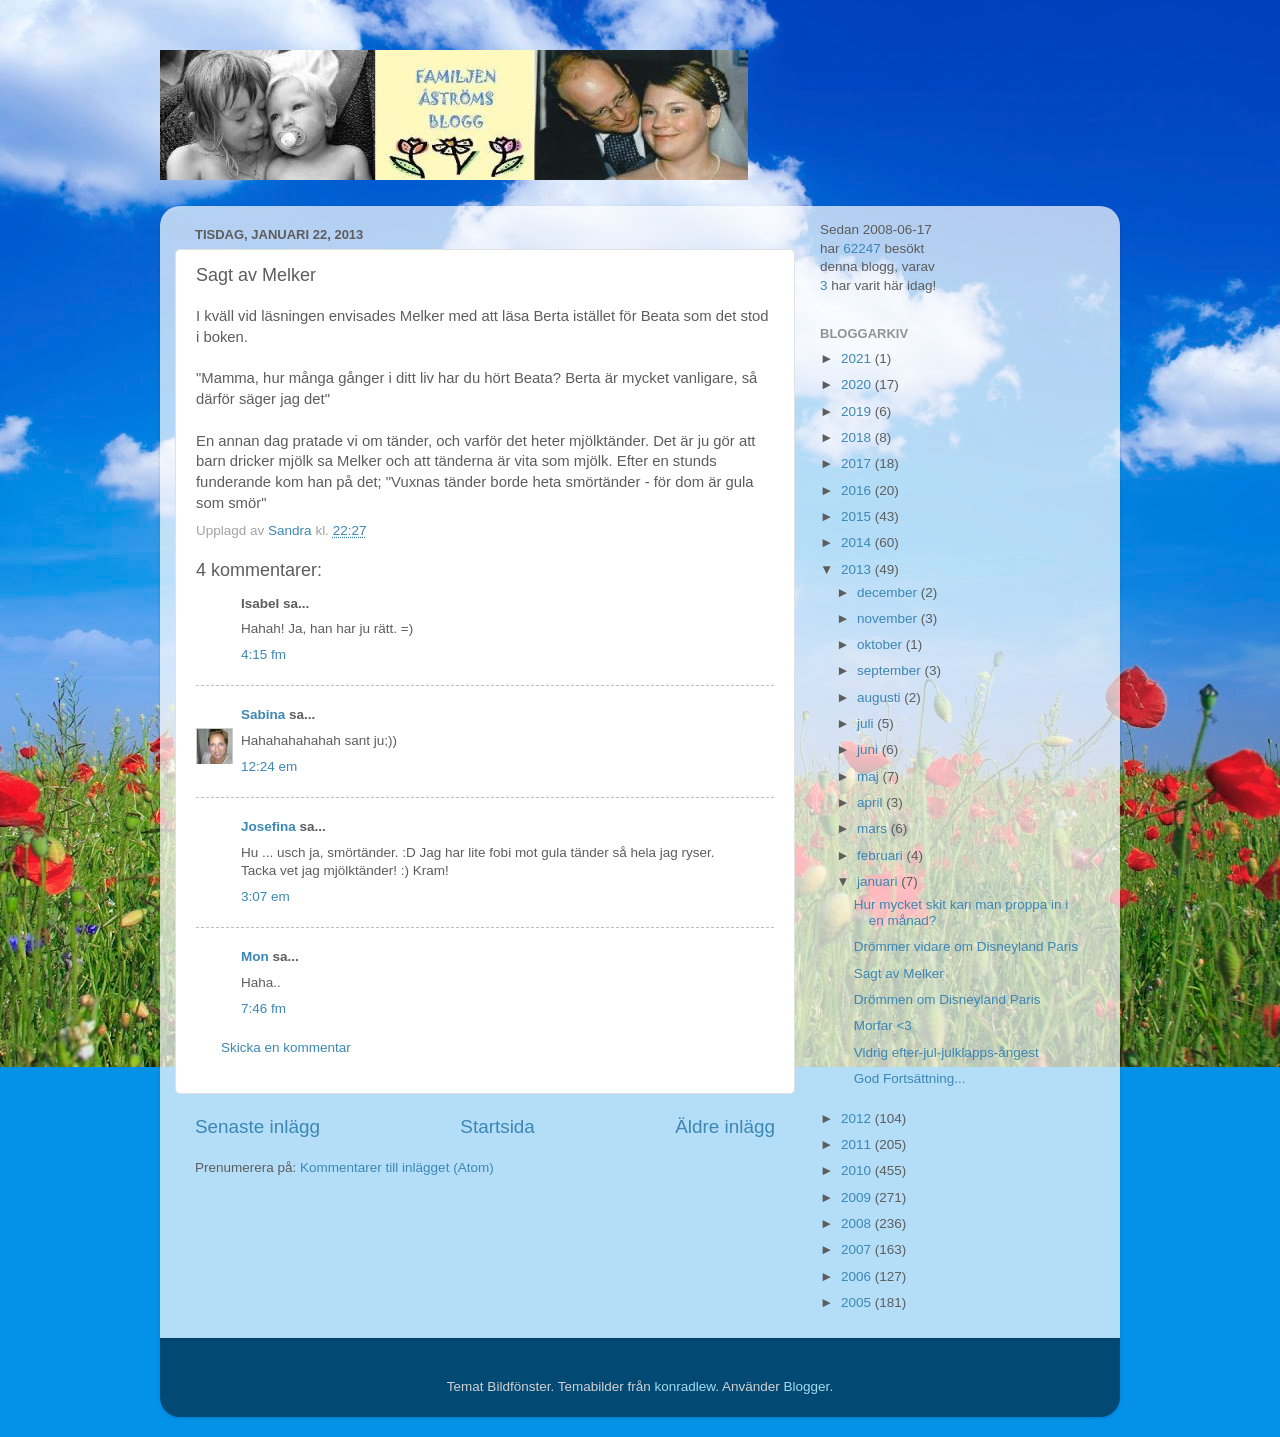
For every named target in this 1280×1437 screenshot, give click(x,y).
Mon (255, 956)
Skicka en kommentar (286, 1047)
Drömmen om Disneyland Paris (947, 999)
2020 (858, 384)
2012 (858, 1118)
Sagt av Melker (899, 973)
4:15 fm (263, 654)
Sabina (263, 714)
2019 (858, 411)
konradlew (684, 1386)
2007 (858, 1249)
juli (867, 723)
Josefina (268, 826)
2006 (858, 1276)
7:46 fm (263, 1008)
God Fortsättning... (910, 1078)
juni (869, 749)
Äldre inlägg (725, 1126)
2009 (858, 1197)
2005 (858, 1302)
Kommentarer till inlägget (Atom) (397, 1167)
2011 (858, 1144)
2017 (858, 463)
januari (879, 881)
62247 (862, 248)
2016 (858, 490)
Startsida (497, 1126)
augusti (880, 697)
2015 (858, 516)
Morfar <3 (883, 1025)
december (889, 592)
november (889, 618)
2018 (858, 437)
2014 (858, 542)
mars (874, 828)
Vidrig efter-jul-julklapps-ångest (946, 1052)
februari (882, 855)
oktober (881, 644)
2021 (858, 358)
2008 (858, 1223)
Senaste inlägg (257, 1126)
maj (870, 776)
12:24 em (269, 766)
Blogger (807, 1386)
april (871, 802)
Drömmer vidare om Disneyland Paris (966, 946)
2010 (858, 1170)
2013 (858, 569)
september (891, 670)
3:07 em (265, 896)
